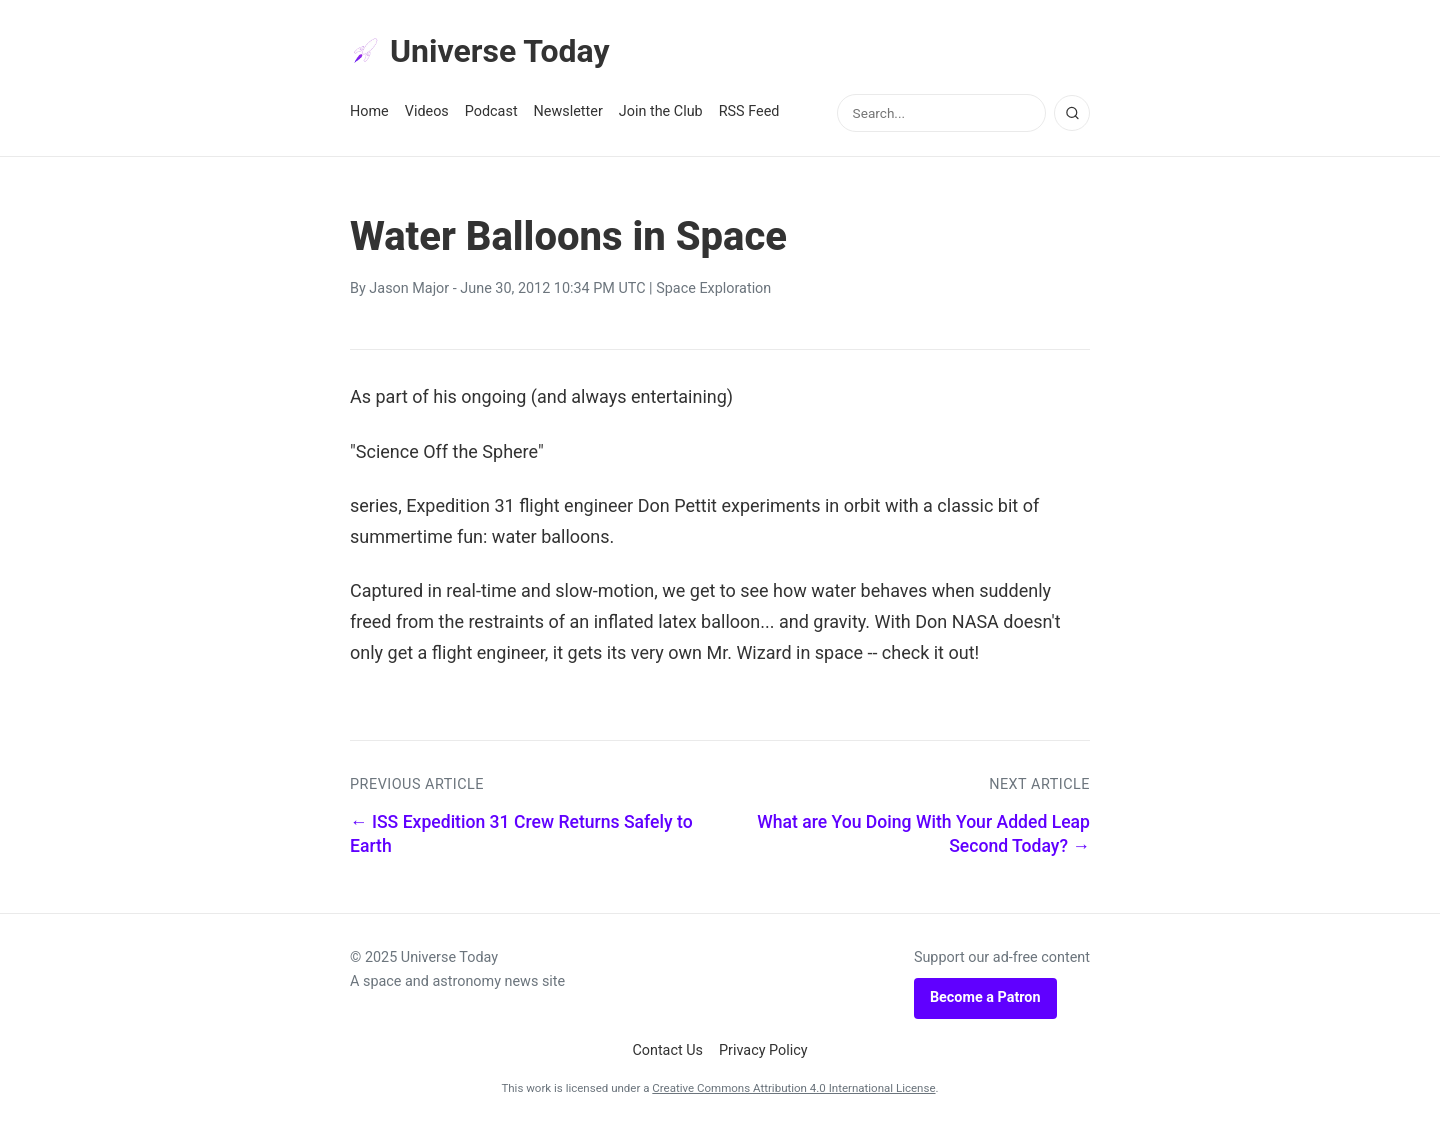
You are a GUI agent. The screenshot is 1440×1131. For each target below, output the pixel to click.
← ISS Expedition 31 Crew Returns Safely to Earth (521, 834)
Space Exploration (713, 288)
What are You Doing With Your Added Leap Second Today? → (923, 834)
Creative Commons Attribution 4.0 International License (793, 1088)
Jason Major (409, 288)
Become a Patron (985, 997)
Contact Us (667, 1050)
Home (369, 111)
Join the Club (661, 111)
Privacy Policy (763, 1050)
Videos (427, 111)
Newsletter (568, 111)
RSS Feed (749, 111)
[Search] (1072, 113)
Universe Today (480, 51)
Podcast (491, 111)
